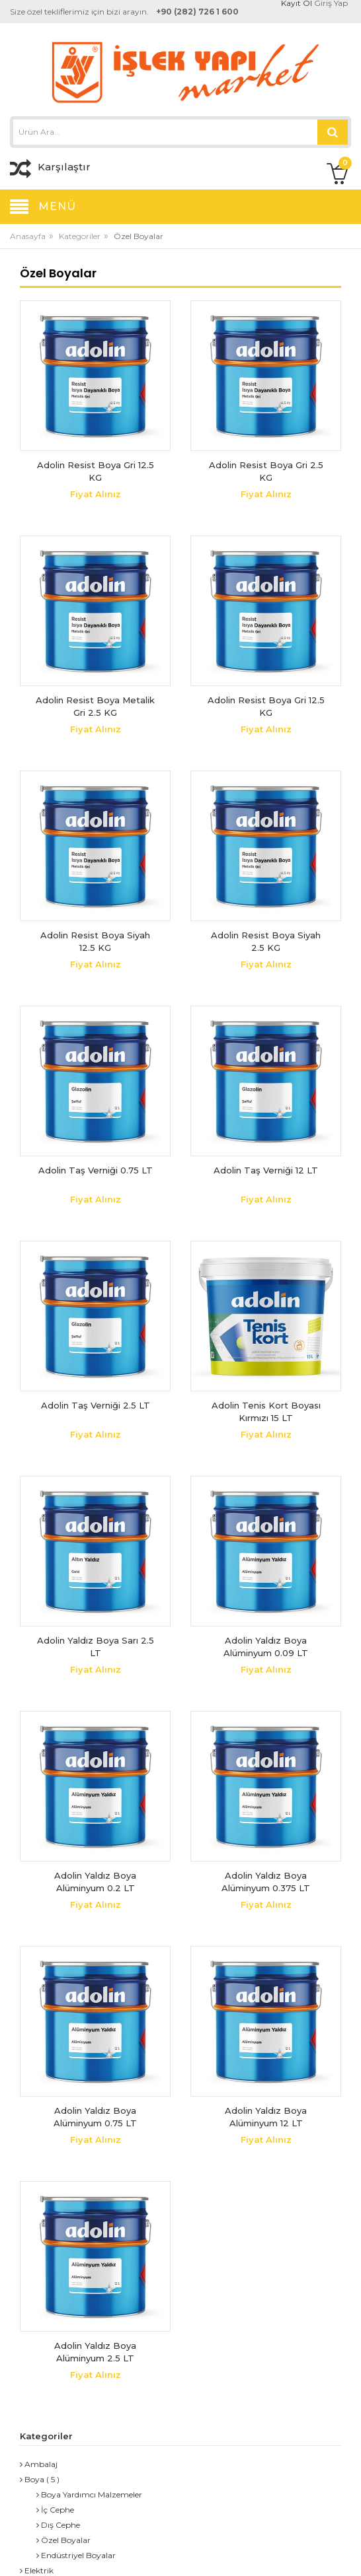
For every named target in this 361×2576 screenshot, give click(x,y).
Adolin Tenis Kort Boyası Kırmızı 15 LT (266, 1412)
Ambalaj (39, 2464)
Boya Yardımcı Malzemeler (89, 2494)
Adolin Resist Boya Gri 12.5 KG (95, 471)
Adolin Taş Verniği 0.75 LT (95, 1170)
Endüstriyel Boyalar (76, 2555)
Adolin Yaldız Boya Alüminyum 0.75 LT (95, 2117)
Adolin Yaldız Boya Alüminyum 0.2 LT (95, 1882)
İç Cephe (55, 2510)
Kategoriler (79, 236)
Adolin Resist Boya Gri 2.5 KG (266, 471)
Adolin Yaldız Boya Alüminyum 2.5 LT (95, 2352)
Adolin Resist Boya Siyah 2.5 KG (266, 942)
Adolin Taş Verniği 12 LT (266, 1170)
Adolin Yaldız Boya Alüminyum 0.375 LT (265, 1882)
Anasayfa (28, 236)
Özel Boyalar (63, 2540)
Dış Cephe (58, 2525)
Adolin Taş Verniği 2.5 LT (95, 1405)
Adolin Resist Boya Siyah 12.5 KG (95, 942)
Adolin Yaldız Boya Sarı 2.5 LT (95, 1647)
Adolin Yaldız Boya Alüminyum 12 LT (266, 2117)
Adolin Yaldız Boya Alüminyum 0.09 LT (265, 1647)
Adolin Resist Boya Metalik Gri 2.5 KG (95, 706)
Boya (32, 2479)
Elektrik (37, 2570)
